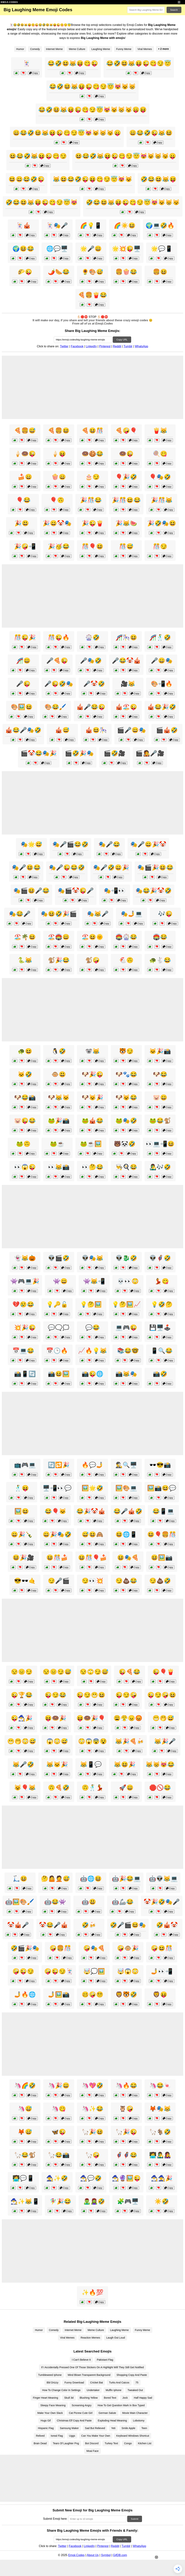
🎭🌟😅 (31, 844)
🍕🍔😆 (59, 430)
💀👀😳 (128, 1281)
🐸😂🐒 (160, 1120)
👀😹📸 (59, 1167)
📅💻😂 (23, 1350)
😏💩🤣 (160, 1580)
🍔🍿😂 (126, 272)
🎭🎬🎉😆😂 (155, 867)
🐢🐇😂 (160, 960)
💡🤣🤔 (162, 1304)
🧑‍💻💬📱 (23, 2178)
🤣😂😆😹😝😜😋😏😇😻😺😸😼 (133, 202)
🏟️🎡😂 (126, 937)
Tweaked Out (135, 2390)
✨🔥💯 (92, 2292)
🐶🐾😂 (126, 1074)
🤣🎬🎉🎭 (24, 1948)
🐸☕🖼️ (91, 1144)
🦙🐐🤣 (160, 2132)
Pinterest (105, 346)
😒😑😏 (22, 1672)
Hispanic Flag (46, 2428)
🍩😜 (126, 453)
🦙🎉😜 (126, 2132)
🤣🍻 (89, 1925)
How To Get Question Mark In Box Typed (121, 2405)
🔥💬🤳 (92, 1465)
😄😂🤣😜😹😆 (151, 133)
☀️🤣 (161, 2201)
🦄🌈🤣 (25, 2085)
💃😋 (161, 1281)
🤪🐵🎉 (128, 1948)
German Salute (107, 2412)
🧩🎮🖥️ (128, 2201)
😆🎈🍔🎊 (161, 1534)
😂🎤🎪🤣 (127, 1511)
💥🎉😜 (25, 1327)
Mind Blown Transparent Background (89, 2374)
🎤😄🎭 (162, 660)
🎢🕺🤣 (160, 637)
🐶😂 (160, 1074)
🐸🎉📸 (59, 1120)
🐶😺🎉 (92, 1097)
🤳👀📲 (162, 1971)
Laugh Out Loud (115, 2337)
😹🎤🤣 (23, 1764)
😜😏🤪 (126, 1695)
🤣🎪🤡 (167, 1925)
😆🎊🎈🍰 (92, 1557)
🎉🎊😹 (162, 500)
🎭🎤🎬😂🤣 (70, 844)
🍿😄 (58, 477)
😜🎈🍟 (163, 1672)
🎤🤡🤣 (94, 684)
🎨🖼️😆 (22, 707)
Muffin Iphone (113, 2390)
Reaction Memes (90, 2337)
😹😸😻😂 (160, 1764)
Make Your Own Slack (50, 2412)
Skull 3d (69, 2397)
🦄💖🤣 (92, 2085)
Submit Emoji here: (55, 2518)
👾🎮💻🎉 (24, 1281)
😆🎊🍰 (57, 1557)
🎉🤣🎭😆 (161, 523)
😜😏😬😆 (90, 1695)
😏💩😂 (126, 1580)
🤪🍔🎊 (60, 1948)
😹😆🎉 (124, 1764)
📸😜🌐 (92, 1374)
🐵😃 (58, 1074)
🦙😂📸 (59, 2155)
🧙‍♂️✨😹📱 (24, 2201)
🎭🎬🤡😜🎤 (76, 890)
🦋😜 (58, 2132)
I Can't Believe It (81, 2359)
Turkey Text (111, 2443)
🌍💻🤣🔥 (160, 225)
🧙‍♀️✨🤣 (57, 2178)
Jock (125, 2397)
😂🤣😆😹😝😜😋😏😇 (138, 63)
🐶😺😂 (126, 1097)
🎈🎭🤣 (160, 477)
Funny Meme (123, 49)
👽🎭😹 (92, 1258)
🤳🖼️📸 (59, 1994)
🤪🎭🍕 (94, 1948)
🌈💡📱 (91, 225)
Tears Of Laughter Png (66, 2443)
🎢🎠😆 (126, 637)
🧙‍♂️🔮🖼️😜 (126, 2178)
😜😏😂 (55, 1695)
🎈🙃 (57, 500)
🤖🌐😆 (91, 1878)
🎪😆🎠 (96, 730)
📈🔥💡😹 (92, 1350)
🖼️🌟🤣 (92, 1488)
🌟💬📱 (162, 248)
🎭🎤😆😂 (26, 867)
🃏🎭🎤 (57, 225)
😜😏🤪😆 (161, 1695)
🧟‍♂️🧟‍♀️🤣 (94, 2201)
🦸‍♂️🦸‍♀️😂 (126, 2155)
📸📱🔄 (25, 1374)
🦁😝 (160, 1994)
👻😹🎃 (25, 1258)
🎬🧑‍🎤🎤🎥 (149, 753)
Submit (134, 2519)
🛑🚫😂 (160, 1787)
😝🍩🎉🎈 (90, 1718)
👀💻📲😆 (160, 1144)
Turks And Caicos (119, 2382)
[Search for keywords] (146, 10)
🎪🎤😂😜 (90, 707)
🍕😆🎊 (92, 430)
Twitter (64, 346)
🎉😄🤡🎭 (57, 523)
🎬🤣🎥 (114, 753)
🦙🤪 (92, 2155)
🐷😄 (160, 1097)
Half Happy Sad (143, 2397)
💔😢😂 (23, 1304)
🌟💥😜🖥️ (126, 248)
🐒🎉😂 (59, 960)
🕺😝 (21, 1488)
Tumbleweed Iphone (50, 2374)
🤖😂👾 (55, 1902)
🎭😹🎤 (98, 914)
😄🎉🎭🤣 (57, 1534)
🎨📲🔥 (162, 684)
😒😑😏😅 (57, 1672)
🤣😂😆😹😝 (158, 179)
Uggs (72, 2435)
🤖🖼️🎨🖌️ (19, 1902)
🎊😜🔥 (59, 637)
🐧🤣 (58, 1051)
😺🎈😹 (25, 1787)
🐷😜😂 (25, 1120)
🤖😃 (89, 1902)
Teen (144, 2428)
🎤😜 (23, 684)
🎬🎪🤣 (167, 730)
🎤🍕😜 (57, 660)
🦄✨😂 (92, 2108)
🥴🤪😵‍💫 (92, 1994)
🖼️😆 (21, 1511)
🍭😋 (160, 453)
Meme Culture (77, 49)
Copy (33, 73)
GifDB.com (120, 2555)
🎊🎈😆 (92, 546)
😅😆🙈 (92, 1534)
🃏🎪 (23, 225)
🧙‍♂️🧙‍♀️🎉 (162, 2178)
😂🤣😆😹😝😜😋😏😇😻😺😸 (92, 86)
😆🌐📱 (126, 1534)
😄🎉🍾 (22, 1534)
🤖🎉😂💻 (126, 1878)
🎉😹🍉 (126, 523)
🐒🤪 (92, 960)
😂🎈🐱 (55, 1511)
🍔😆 (160, 272)
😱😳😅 (57, 1741)
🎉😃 (21, 523)
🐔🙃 (126, 960)
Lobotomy (138, 2420)
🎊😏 (160, 546)
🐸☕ (57, 1144)
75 (136, 2382)
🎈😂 (23, 500)
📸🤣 (160, 1374)
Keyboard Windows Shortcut (132, 2435)
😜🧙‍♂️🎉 (22, 1718)
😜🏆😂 (22, 1695)
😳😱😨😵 (92, 1741)
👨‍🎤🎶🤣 (160, 1167)
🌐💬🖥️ (57, 248)
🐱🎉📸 (160, 1051)
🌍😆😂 (23, 248)
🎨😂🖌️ (55, 707)
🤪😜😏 (23, 1971)
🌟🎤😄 (91, 248)
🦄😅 (25, 2108)
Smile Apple (128, 2428)
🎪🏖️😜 (126, 707)
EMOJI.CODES (9, 2)
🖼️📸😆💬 (161, 1488)
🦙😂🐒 (25, 2155)
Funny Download (74, 2382)
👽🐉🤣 (126, 1258)
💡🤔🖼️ (91, 1304)
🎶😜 (165, 914)
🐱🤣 (25, 1074)
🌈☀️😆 (124, 225)
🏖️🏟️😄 (59, 937)
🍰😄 (25, 477)
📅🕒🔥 (57, 1350)
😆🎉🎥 (23, 1557)
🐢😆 (25, 1051)
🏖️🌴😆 (25, 937)
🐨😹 (92, 1051)
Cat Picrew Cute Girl (80, 2412)
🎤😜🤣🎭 (58, 684)
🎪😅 (62, 730)
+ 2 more (163, 48)
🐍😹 (25, 960)
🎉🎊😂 (91, 500)
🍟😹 (160, 430)
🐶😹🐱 (59, 1097)
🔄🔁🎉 (59, 1465)
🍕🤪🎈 (126, 430)
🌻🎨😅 (92, 272)
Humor (20, 49)
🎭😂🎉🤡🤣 (153, 890)
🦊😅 (25, 2132)
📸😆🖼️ (59, 1374)
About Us (93, 2555)
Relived (40, 2435)
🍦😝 (58, 453)
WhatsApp (141, 346)
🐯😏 (126, 1051)
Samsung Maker (69, 2428)
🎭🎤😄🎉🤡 (148, 844)
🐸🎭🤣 (126, 1120)
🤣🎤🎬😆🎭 (128, 1925)
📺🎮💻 (25, 1465)
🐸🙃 (23, 1144)
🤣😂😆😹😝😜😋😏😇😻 (41, 202)
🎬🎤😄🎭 (131, 730)
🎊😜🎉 (25, 637)
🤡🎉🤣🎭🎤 (162, 1902)
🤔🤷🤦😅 (55, 1878)
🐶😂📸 (25, 1097)
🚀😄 (126, 1787)
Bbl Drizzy (52, 2382)
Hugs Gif (46, 2420)
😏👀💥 (92, 1580)
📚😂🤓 (128, 1350)
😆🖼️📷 (162, 1557)
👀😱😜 (25, 1167)
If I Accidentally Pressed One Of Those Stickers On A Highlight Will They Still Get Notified (92, 2367)
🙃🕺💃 (92, 1787)
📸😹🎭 (126, 1374)
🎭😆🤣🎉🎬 (59, 914)
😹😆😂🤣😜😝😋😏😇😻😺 (92, 179)
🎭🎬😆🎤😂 (31, 890)
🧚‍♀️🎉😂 (60, 2201)
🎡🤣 (92, 637)
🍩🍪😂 (92, 453)
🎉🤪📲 (25, 546)
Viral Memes (144, 49)
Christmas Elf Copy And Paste (74, 2420)
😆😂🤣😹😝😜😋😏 (38, 156)
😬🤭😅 (163, 1718)
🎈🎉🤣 (126, 477)
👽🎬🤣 (59, 1258)
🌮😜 (25, 272)
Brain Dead (40, 2443)
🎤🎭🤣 (91, 660)
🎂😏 (92, 477)
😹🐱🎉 (57, 1764)
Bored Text (110, 2397)
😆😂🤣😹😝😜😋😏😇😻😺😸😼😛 (125, 156)
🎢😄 (23, 660)
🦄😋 (58, 2108)
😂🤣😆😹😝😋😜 (73, 63)
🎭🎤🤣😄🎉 (111, 867)
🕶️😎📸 (160, 1465)
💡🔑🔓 (57, 1304)
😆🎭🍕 (128, 1557)
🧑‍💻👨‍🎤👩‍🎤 (160, 2155)
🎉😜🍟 (92, 523)
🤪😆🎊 (162, 1948)
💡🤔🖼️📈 (126, 1304)
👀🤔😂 (92, 1167)
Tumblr (128, 346)
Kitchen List (144, 2443)
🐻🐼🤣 (124, 1144)
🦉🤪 (126, 2108)
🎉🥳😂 (59, 546)
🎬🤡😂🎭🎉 (39, 753)
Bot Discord (91, 2443)
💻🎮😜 (126, 1327)
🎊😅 (126, 546)
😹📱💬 (91, 1764)
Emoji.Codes (76, 2555)
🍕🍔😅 (25, 430)
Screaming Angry (82, 2405)
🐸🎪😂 (92, 1120)
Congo (128, 2443)
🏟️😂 (160, 937)
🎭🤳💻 (131, 914)
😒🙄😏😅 (94, 1672)
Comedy (35, 49)
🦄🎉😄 (59, 2085)
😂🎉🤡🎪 (90, 1511)
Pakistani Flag (105, 2359)
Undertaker (93, 2390)
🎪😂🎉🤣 (161, 707)
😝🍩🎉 (55, 1718)
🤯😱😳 (128, 1971)
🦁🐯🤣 (126, 1994)
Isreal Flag (57, 2435)
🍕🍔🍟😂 (92, 295)
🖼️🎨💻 (126, 1488)
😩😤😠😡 (127, 1718)
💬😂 (92, 1327)
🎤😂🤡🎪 (126, 660)
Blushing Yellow (89, 2397)
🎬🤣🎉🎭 (79, 753)
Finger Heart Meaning (45, 2397)
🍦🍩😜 (25, 453)
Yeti (113, 2428)
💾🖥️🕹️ (160, 1327)
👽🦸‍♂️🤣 (160, 1258)
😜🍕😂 (129, 1672)
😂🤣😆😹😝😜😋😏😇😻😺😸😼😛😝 (92, 109)
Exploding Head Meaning (112, 2420)
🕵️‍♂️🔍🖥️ (126, 1465)
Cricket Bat (96, 2382)
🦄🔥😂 (126, 2085)
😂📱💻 (163, 1511)
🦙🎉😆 (92, 2132)
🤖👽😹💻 (163, 1878)
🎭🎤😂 (109, 844)
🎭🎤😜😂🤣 (67, 867)
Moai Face (92, 2450)
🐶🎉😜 (92, 1074)
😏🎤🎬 (59, 1580)
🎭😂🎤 (20, 914)
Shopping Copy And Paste (132, 2374)
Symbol (106, 2555)
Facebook (77, 346)
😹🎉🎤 (165, 1741)
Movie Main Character (135, 2412)
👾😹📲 (94, 1281)
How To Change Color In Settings (61, 2390)
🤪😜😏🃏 (58, 1971)
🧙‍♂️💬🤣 (91, 2178)
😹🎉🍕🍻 (129, 1741)
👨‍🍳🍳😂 (126, 1167)
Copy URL (121, 339)
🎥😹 (128, 684)
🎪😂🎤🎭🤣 (23, 730)
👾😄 (60, 1281)
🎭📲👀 (114, 890)
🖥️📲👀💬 (57, 1488)
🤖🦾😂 (123, 1902)
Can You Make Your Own (95, 2435)
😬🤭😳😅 (21, 1741)
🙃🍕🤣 (59, 1787)
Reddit (117, 346)
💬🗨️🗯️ (59, 1327)
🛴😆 (20, 1878)
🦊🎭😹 (160, 2108)
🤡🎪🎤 (18, 1925)
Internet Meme (54, 49)
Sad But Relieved (95, 2428)
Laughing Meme (100, 49)
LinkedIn (91, 346)
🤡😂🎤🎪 (53, 1925)
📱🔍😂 (162, 1350)
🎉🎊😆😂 (126, 500)
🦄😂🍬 (160, 2085)
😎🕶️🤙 (25, 1580)
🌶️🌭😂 (59, 272)
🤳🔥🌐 (25, 1994)
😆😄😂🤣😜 (26, 179)
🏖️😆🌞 (92, 937)
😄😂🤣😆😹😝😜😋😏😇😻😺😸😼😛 (67, 133)
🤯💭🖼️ (94, 1971)
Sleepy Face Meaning (52, 2405)
